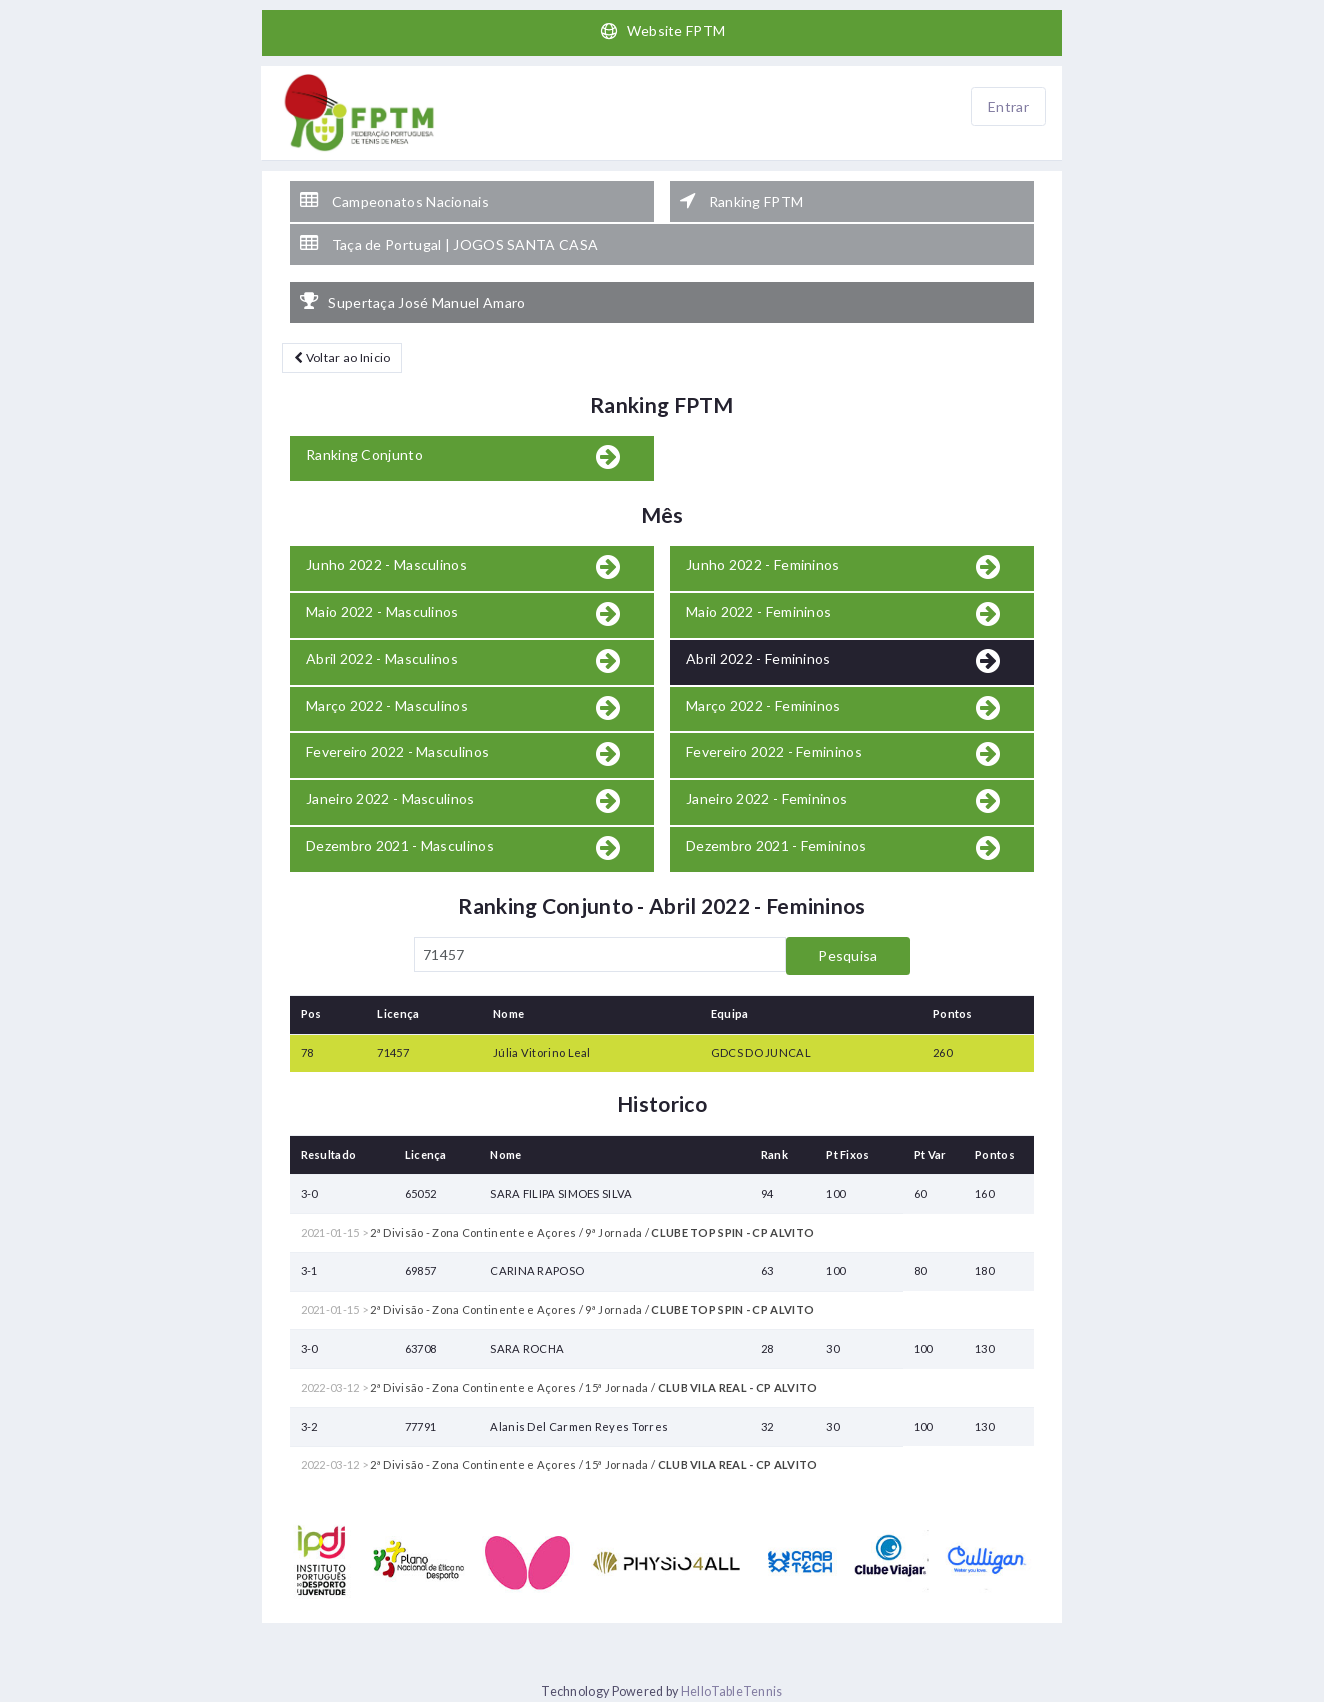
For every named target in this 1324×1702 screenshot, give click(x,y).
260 (942, 1052)
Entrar (1008, 106)
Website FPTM (662, 31)
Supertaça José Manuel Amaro (412, 302)
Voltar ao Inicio (342, 357)
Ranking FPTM (741, 201)
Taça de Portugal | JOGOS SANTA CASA (449, 244)
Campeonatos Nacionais (394, 201)
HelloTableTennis (732, 1691)
